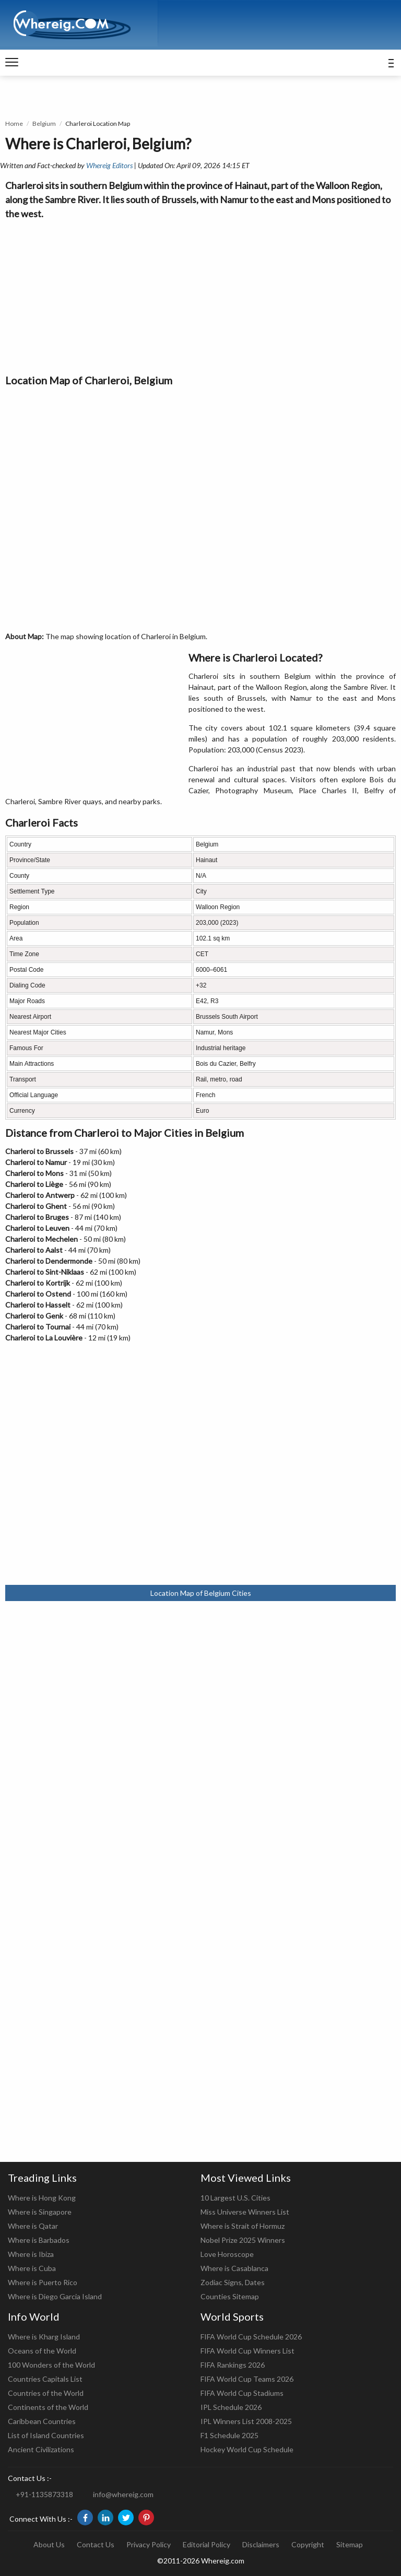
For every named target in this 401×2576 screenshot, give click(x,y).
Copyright (307, 2544)
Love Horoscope (227, 2254)
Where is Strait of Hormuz (242, 2225)
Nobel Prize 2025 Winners (242, 2240)
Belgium (44, 123)
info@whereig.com (123, 2494)
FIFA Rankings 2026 (232, 2364)
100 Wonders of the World (51, 2364)
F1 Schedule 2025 (229, 2435)
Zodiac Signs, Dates (232, 2282)
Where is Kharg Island (44, 2336)
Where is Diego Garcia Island (55, 2296)
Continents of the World (48, 2407)
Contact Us (95, 2544)
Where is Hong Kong (42, 2197)
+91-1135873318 (44, 2494)
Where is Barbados (38, 2240)
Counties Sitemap (229, 2296)
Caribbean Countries (42, 2421)
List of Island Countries (46, 2435)
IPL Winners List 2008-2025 (246, 2421)
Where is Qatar (33, 2225)
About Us (49, 2544)
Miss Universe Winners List (244, 2211)
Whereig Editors (109, 165)
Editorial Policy (206, 2544)
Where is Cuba (32, 2268)
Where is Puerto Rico (42, 2282)
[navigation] (11, 62)
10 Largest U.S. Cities (235, 2197)
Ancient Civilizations (41, 2449)
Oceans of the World (42, 2350)
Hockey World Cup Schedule (246, 2449)
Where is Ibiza (31, 2254)
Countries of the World (46, 2393)
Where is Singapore (40, 2211)
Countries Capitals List (45, 2378)
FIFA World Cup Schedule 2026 (251, 2336)
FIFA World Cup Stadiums (242, 2393)
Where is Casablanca (234, 2268)
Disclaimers (260, 2544)
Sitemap (349, 2544)
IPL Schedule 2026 (231, 2407)
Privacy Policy (148, 2544)
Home (14, 123)
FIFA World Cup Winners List (247, 2350)
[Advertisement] (200, 294)
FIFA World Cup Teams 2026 (246, 2378)
